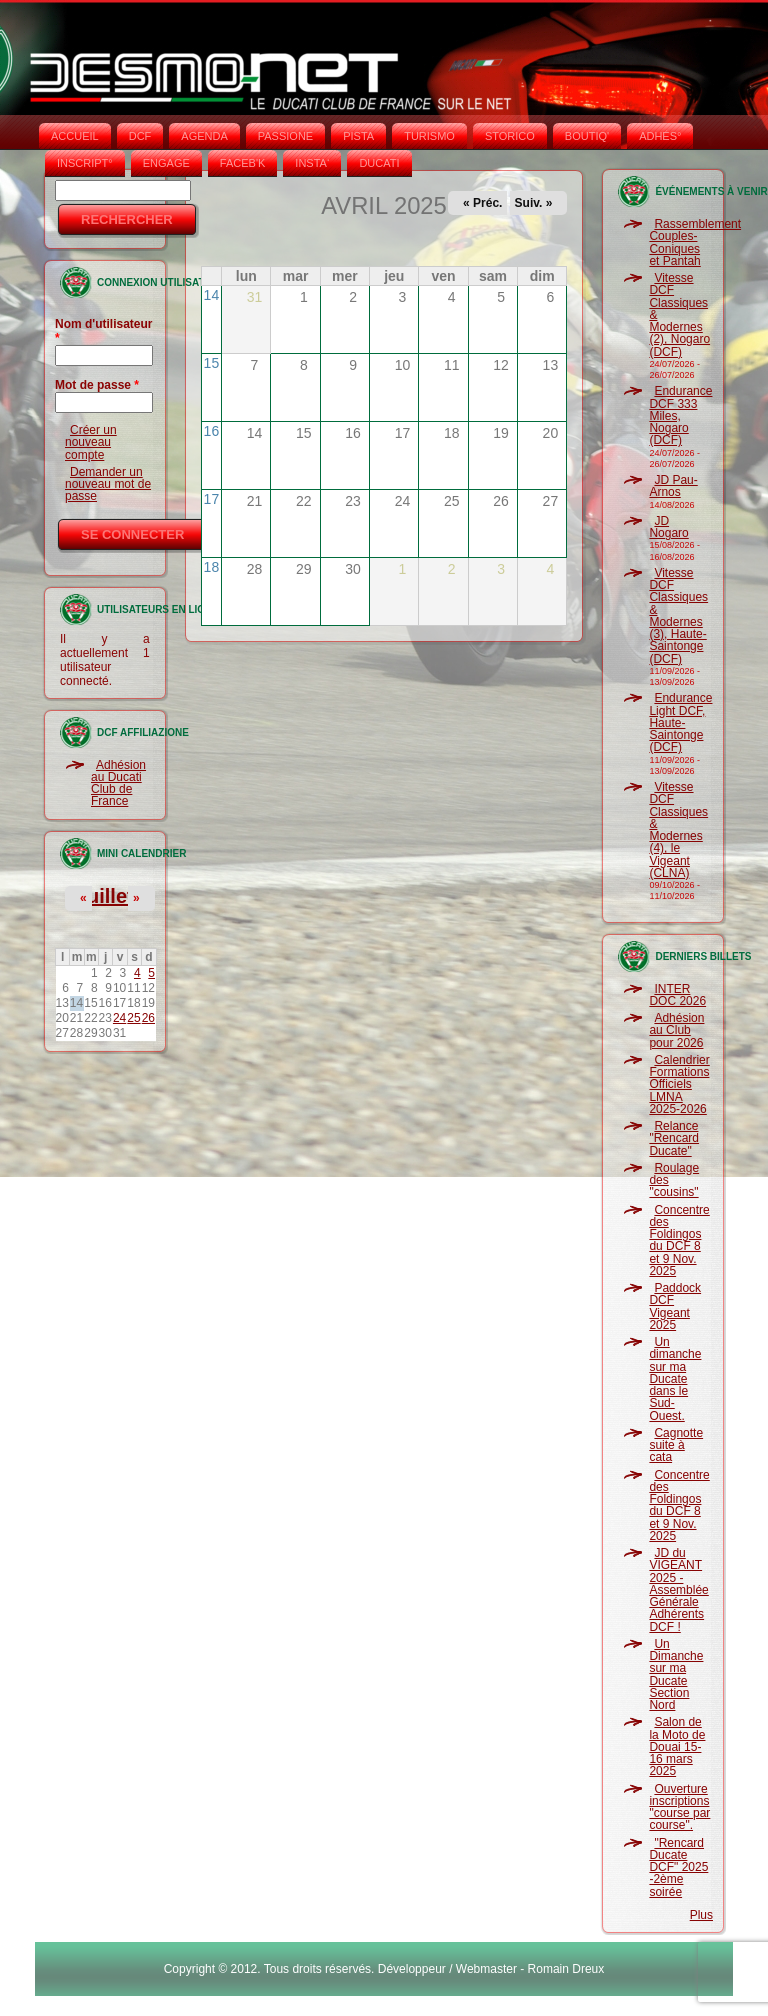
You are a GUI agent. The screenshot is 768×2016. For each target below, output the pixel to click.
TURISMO (429, 136)
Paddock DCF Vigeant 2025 (675, 1306)
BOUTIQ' (587, 136)
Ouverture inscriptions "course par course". (679, 1807)
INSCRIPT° (85, 163)
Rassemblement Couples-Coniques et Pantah (695, 242)
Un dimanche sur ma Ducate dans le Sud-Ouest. (675, 1379)
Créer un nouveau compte (91, 442)
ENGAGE (166, 163)
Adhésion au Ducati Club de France (118, 783)
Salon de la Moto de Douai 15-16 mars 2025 (677, 1746)
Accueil (75, 136)
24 (119, 1018)
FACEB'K (243, 163)
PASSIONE (285, 136)
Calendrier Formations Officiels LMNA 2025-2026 (679, 1084)
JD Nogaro (668, 527)
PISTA (358, 136)
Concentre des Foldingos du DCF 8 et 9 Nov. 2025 (679, 1240)
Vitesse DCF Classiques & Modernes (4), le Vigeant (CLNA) (678, 830)
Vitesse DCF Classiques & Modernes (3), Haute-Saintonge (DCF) (678, 616)
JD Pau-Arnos (673, 486)
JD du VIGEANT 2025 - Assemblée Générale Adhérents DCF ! (678, 1590)
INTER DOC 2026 (677, 995)
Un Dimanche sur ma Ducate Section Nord (676, 1674)
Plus (701, 1915)
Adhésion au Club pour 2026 (676, 1030)
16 (212, 431)
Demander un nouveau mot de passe (108, 484)
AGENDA (204, 136)
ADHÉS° (660, 136)
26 (148, 1018)
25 (133, 1018)
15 (212, 363)
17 (212, 499)
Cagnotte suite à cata (676, 1445)
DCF (140, 136)
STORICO (510, 136)
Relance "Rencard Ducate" (674, 1138)
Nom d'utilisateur (104, 331)
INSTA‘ (312, 163)
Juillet (105, 896)
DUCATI (379, 163)
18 (212, 567)
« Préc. (482, 203)
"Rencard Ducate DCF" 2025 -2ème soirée (678, 1867)
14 (212, 295)
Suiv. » (534, 203)
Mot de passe (97, 385)
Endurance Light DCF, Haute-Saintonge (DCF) (680, 722)
